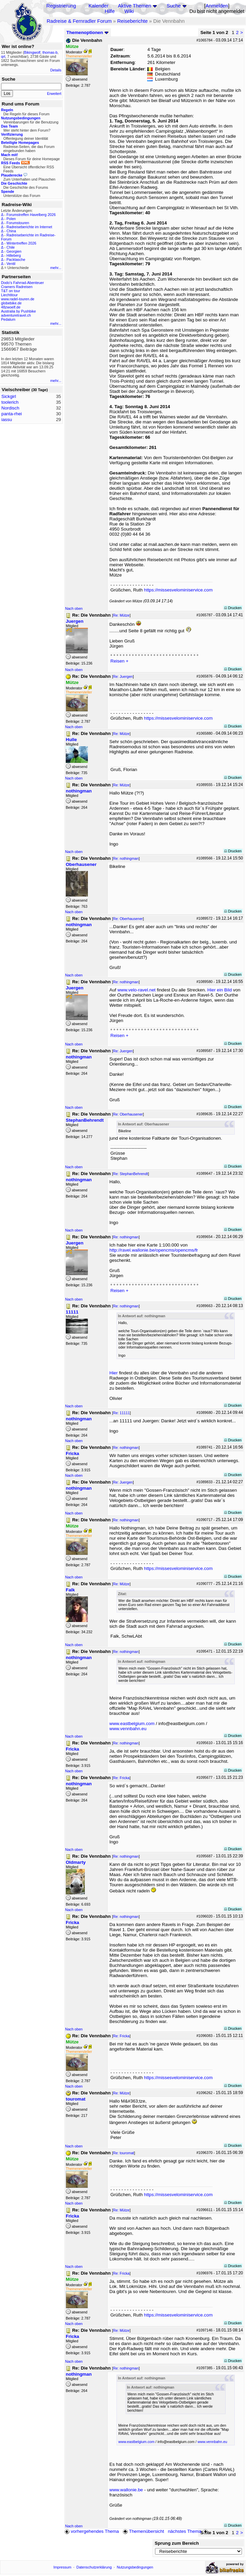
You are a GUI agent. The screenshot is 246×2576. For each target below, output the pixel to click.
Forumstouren (17, 223)
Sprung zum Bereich (177, 2543)
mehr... (55, 268)
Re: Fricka (121, 1778)
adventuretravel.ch (16, 315)
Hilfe (109, 11)
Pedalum (8, 319)
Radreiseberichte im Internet (29, 227)
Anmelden (216, 6)
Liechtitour (9, 295)
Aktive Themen (134, 6)
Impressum (62, 2567)
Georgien (13, 251)
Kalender (99, 6)
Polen (11, 219)
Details (55, 70)
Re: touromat (123, 2153)
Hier (113, 1372)
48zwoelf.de (10, 307)
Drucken (233, 608)
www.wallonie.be (126, 2489)
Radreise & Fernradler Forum (79, 21)
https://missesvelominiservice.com (178, 589)
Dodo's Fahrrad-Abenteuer (22, 283)
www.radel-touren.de (17, 299)
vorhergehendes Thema (91, 2531)
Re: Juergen (123, 676)
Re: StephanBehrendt (130, 1174)
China (11, 231)
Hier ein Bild (220, 989)
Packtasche (15, 259)
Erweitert (54, 93)
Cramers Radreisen (16, 287)
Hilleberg (13, 255)
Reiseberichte (132, 21)
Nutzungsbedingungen (135, 2567)
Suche (174, 6)
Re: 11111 (121, 1413)
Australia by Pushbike (18, 311)
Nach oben (74, 608)
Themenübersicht (143, 2531)
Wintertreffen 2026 (21, 243)
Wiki (129, 11)
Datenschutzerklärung (94, 2567)
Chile (10, 247)
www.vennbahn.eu (128, 1728)
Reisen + (119, 661)
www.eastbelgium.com (132, 1723)
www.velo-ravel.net (137, 989)
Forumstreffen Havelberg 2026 (31, 215)
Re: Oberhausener (128, 919)
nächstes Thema (188, 2531)
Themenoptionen (87, 32)
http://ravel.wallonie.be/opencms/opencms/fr (153, 1250)
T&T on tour (10, 291)
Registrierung (61, 6)
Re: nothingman (126, 858)
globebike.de (11, 303)
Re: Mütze (121, 615)
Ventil (10, 264)
